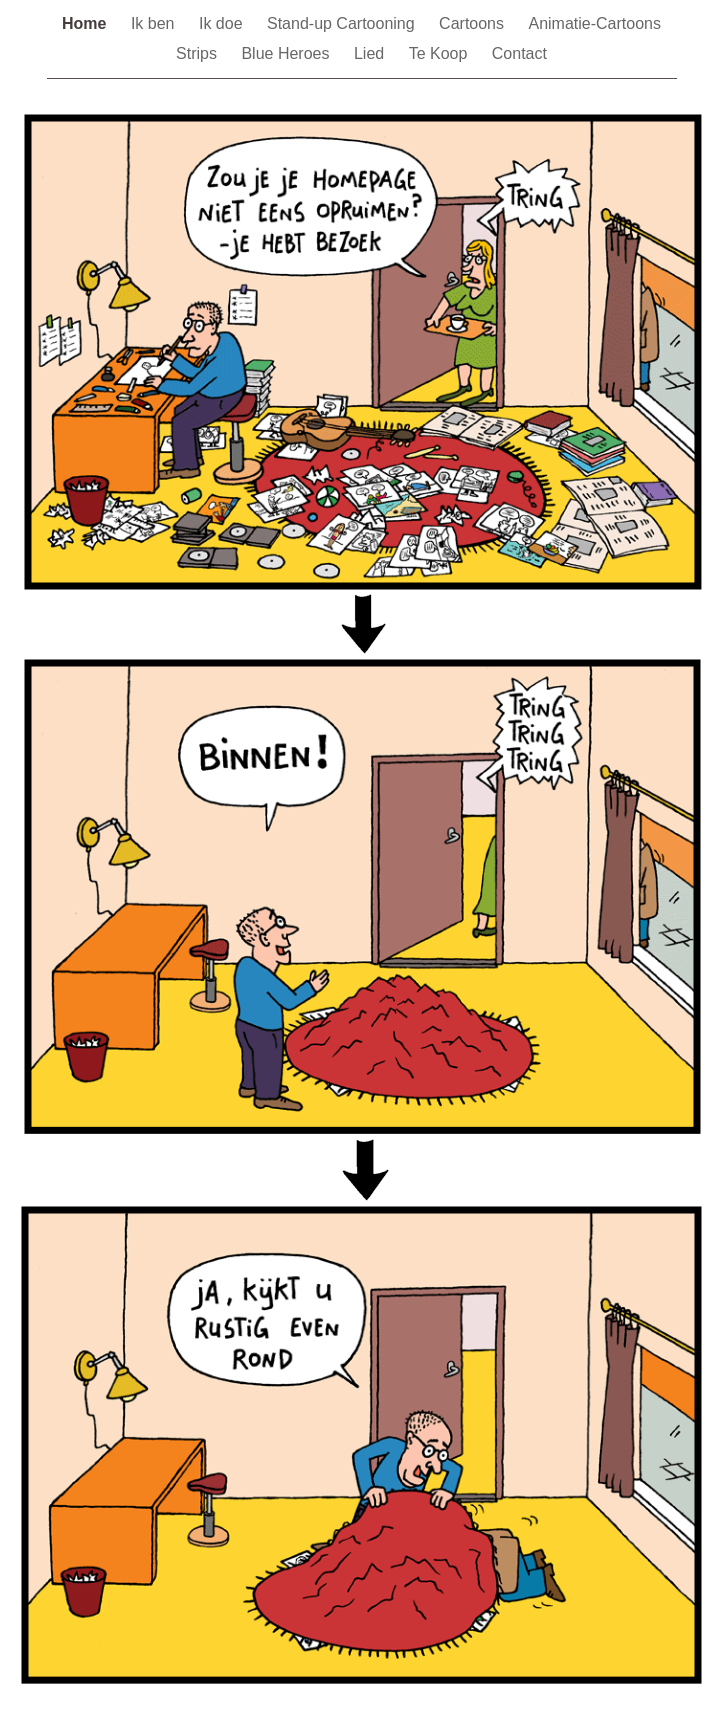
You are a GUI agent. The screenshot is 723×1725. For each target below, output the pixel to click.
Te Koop (440, 53)
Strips (198, 53)
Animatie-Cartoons (594, 23)
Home (86, 23)
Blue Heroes (287, 53)
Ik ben (155, 23)
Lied (371, 53)
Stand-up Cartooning (343, 23)
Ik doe (223, 23)
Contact (519, 53)
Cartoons (473, 23)
